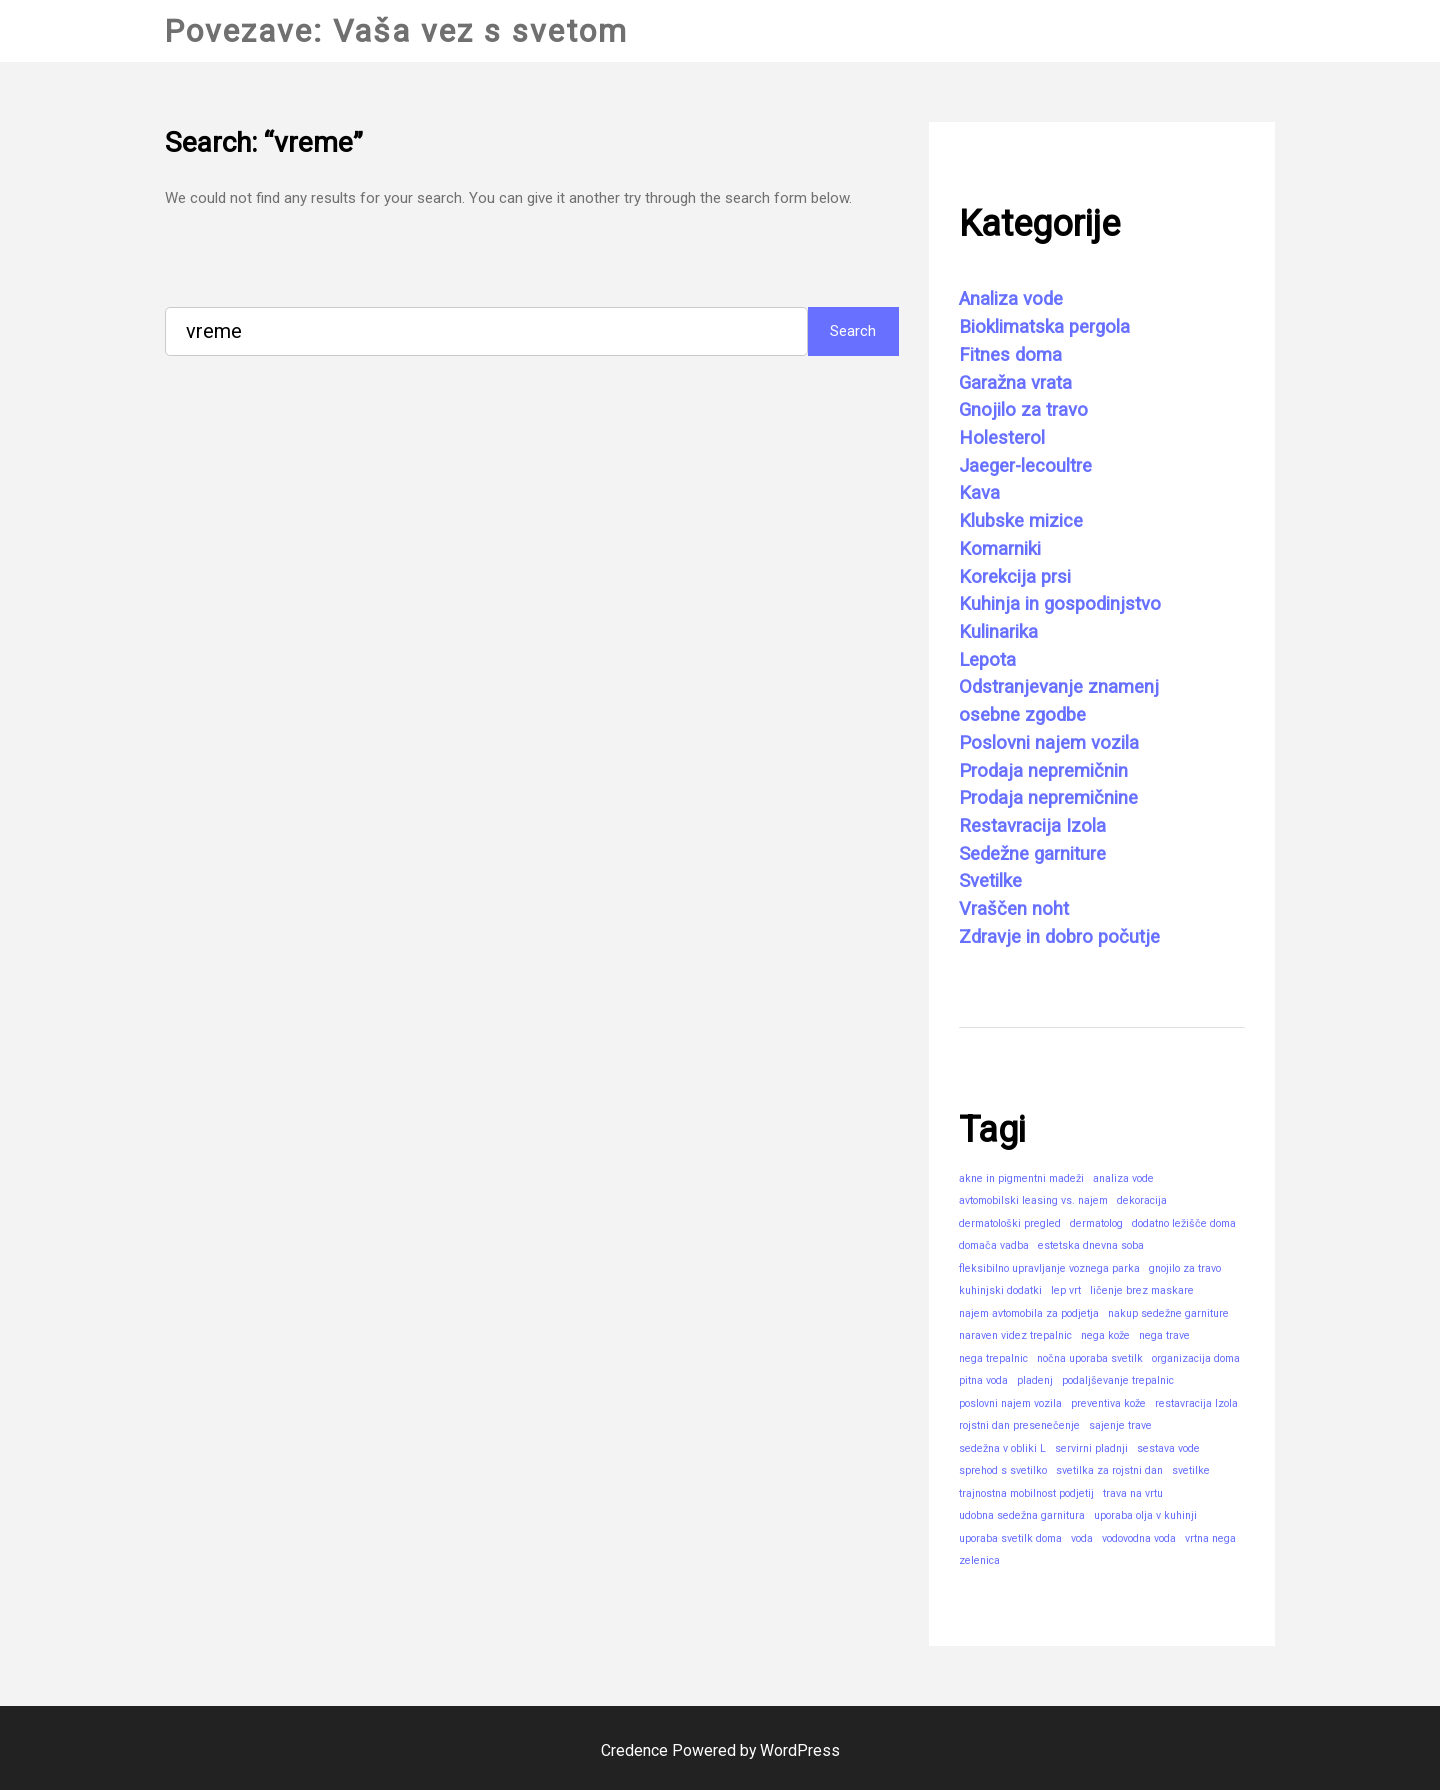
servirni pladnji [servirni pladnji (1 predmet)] (1091, 1448)
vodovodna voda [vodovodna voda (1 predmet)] (1139, 1538)
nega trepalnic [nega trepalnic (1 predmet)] (993, 1358)
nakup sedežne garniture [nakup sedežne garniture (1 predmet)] (1168, 1313)
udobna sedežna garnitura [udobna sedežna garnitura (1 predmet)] (1022, 1515)
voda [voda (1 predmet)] (1082, 1538)
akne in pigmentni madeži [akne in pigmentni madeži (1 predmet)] (1021, 1178)
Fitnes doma (1010, 355)
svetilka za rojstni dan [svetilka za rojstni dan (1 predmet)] (1109, 1470)
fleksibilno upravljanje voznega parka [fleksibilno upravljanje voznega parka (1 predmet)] (1049, 1268)
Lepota (987, 660)
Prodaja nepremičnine (1048, 798)
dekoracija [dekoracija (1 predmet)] (1142, 1200)
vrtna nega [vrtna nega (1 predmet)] (1210, 1538)
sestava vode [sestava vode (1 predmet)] (1168, 1448)
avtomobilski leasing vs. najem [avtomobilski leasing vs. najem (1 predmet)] (1033, 1200)
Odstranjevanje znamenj (1059, 687)
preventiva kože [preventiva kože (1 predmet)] (1108, 1403)
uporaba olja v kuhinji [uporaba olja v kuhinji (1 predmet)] (1145, 1515)
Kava (979, 493)
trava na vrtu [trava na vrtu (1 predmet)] (1133, 1493)
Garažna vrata (1015, 383)
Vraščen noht (1014, 909)
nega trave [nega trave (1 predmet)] (1164, 1335)
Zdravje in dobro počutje (1059, 937)
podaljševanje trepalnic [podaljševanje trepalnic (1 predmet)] (1118, 1380)
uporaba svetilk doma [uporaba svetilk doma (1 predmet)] (1010, 1538)
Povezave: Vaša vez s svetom (397, 31)
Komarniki (1000, 549)
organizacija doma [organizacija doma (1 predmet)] (1196, 1358)
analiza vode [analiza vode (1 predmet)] (1123, 1178)
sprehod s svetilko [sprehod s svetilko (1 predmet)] (1003, 1470)
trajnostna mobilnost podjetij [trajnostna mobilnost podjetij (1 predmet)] (1026, 1493)
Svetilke (990, 881)
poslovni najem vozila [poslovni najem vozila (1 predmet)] (1010, 1403)
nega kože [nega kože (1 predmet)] (1105, 1335)
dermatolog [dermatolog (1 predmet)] (1096, 1223)
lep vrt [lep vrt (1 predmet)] (1066, 1290)
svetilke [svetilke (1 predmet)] (1191, 1470)
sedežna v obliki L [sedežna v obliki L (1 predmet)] (1002, 1448)
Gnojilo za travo (1023, 410)
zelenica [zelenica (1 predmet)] (979, 1560)
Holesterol (1002, 438)
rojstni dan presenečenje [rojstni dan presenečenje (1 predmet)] (1019, 1425)
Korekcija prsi (1015, 577)
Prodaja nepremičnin (1043, 771)
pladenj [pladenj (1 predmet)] (1035, 1380)
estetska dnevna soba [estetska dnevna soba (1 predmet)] (1091, 1245)
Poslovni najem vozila (1049, 743)
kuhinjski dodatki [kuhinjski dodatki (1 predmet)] (1000, 1290)
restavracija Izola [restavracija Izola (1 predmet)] (1196, 1403)
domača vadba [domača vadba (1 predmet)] (994, 1245)
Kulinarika (998, 632)
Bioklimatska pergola (1044, 327)
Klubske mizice (1021, 521)
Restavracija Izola (1032, 826)
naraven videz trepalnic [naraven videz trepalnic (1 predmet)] (1015, 1335)
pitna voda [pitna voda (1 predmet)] (983, 1380)
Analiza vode (1011, 299)
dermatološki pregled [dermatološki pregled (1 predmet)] (1010, 1223)
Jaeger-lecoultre (1025, 466)
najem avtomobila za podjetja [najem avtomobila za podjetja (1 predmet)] (1029, 1313)
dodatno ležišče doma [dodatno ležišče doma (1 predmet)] (1184, 1223)
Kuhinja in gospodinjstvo (1060, 604)
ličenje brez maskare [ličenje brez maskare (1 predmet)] (1142, 1290)
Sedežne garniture (1032, 854)
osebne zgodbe (1022, 715)
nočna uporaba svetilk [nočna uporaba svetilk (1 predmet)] (1090, 1358)
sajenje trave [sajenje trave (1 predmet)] (1120, 1425)
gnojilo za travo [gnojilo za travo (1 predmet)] (1185, 1268)
